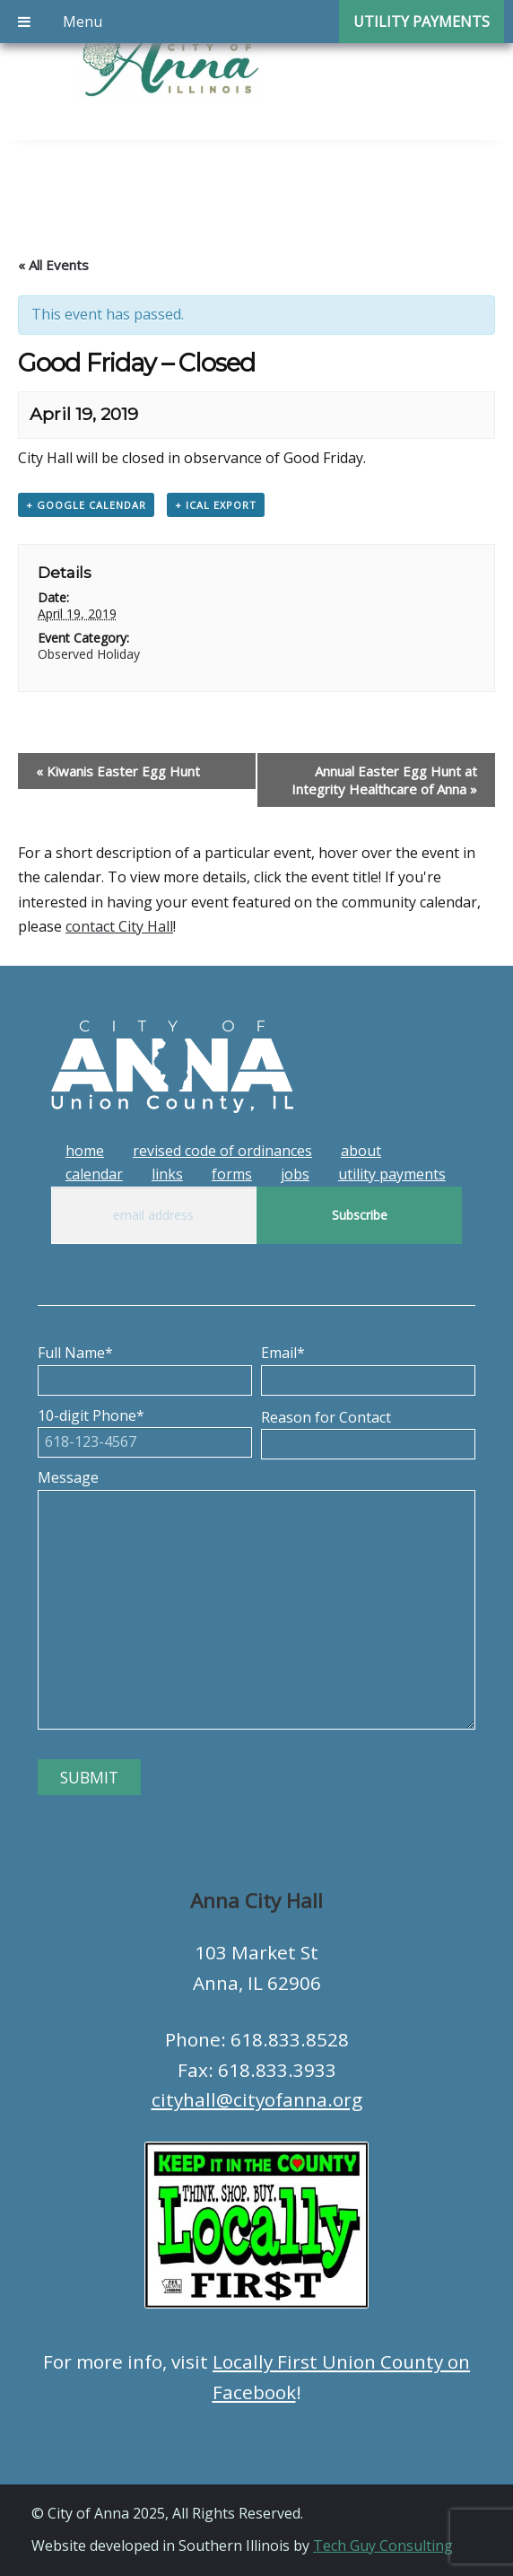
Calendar (94, 1174)
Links (167, 1174)
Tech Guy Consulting (383, 2545)
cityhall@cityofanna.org (257, 2099)
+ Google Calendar (86, 505)
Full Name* (145, 1366)
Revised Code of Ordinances (222, 1151)
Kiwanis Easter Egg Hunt (118, 771)
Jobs (295, 1174)
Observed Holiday (89, 653)
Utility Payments (392, 1174)
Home (84, 1151)
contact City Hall (119, 926)
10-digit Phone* (145, 1429)
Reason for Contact (368, 1430)
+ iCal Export (215, 505)
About (361, 1151)
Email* (368, 1366)
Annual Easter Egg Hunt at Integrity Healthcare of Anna (384, 780)
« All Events (53, 265)
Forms (232, 1174)
